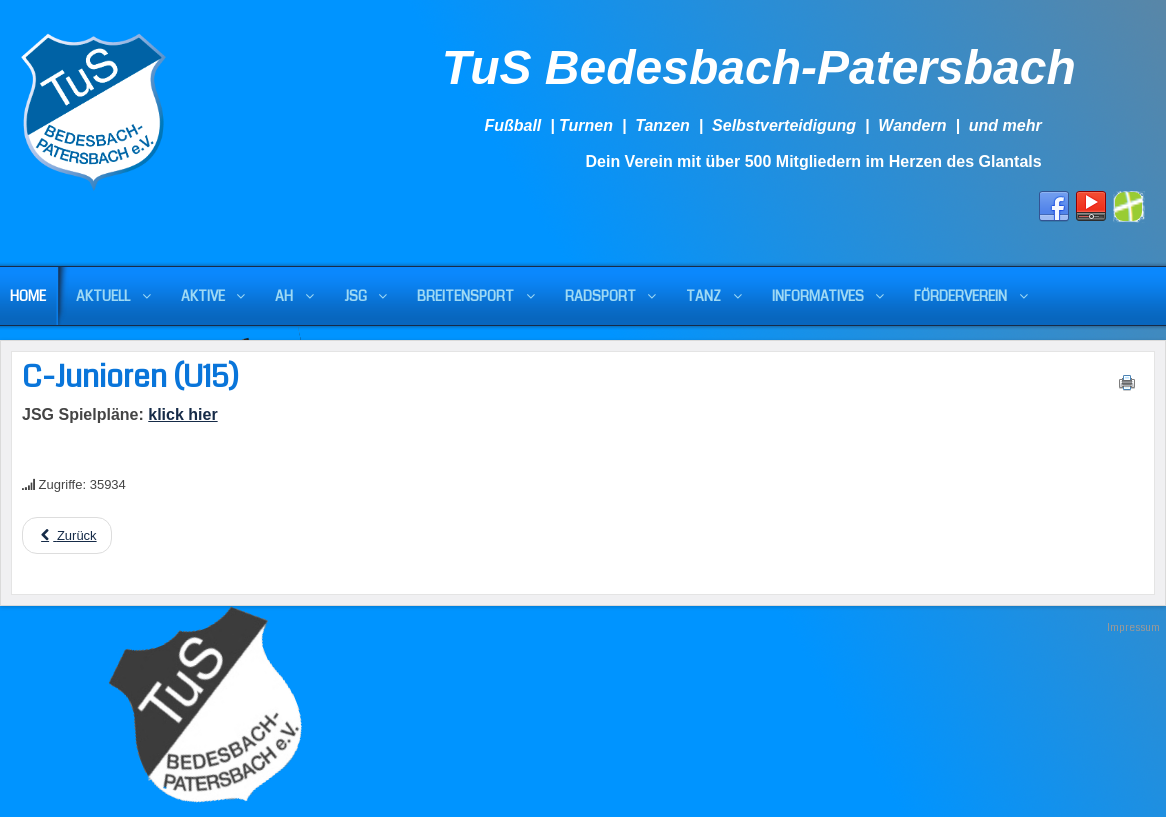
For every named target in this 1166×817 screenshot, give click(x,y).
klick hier (182, 414)
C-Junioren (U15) (130, 377)
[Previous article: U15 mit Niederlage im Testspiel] (67, 535)
